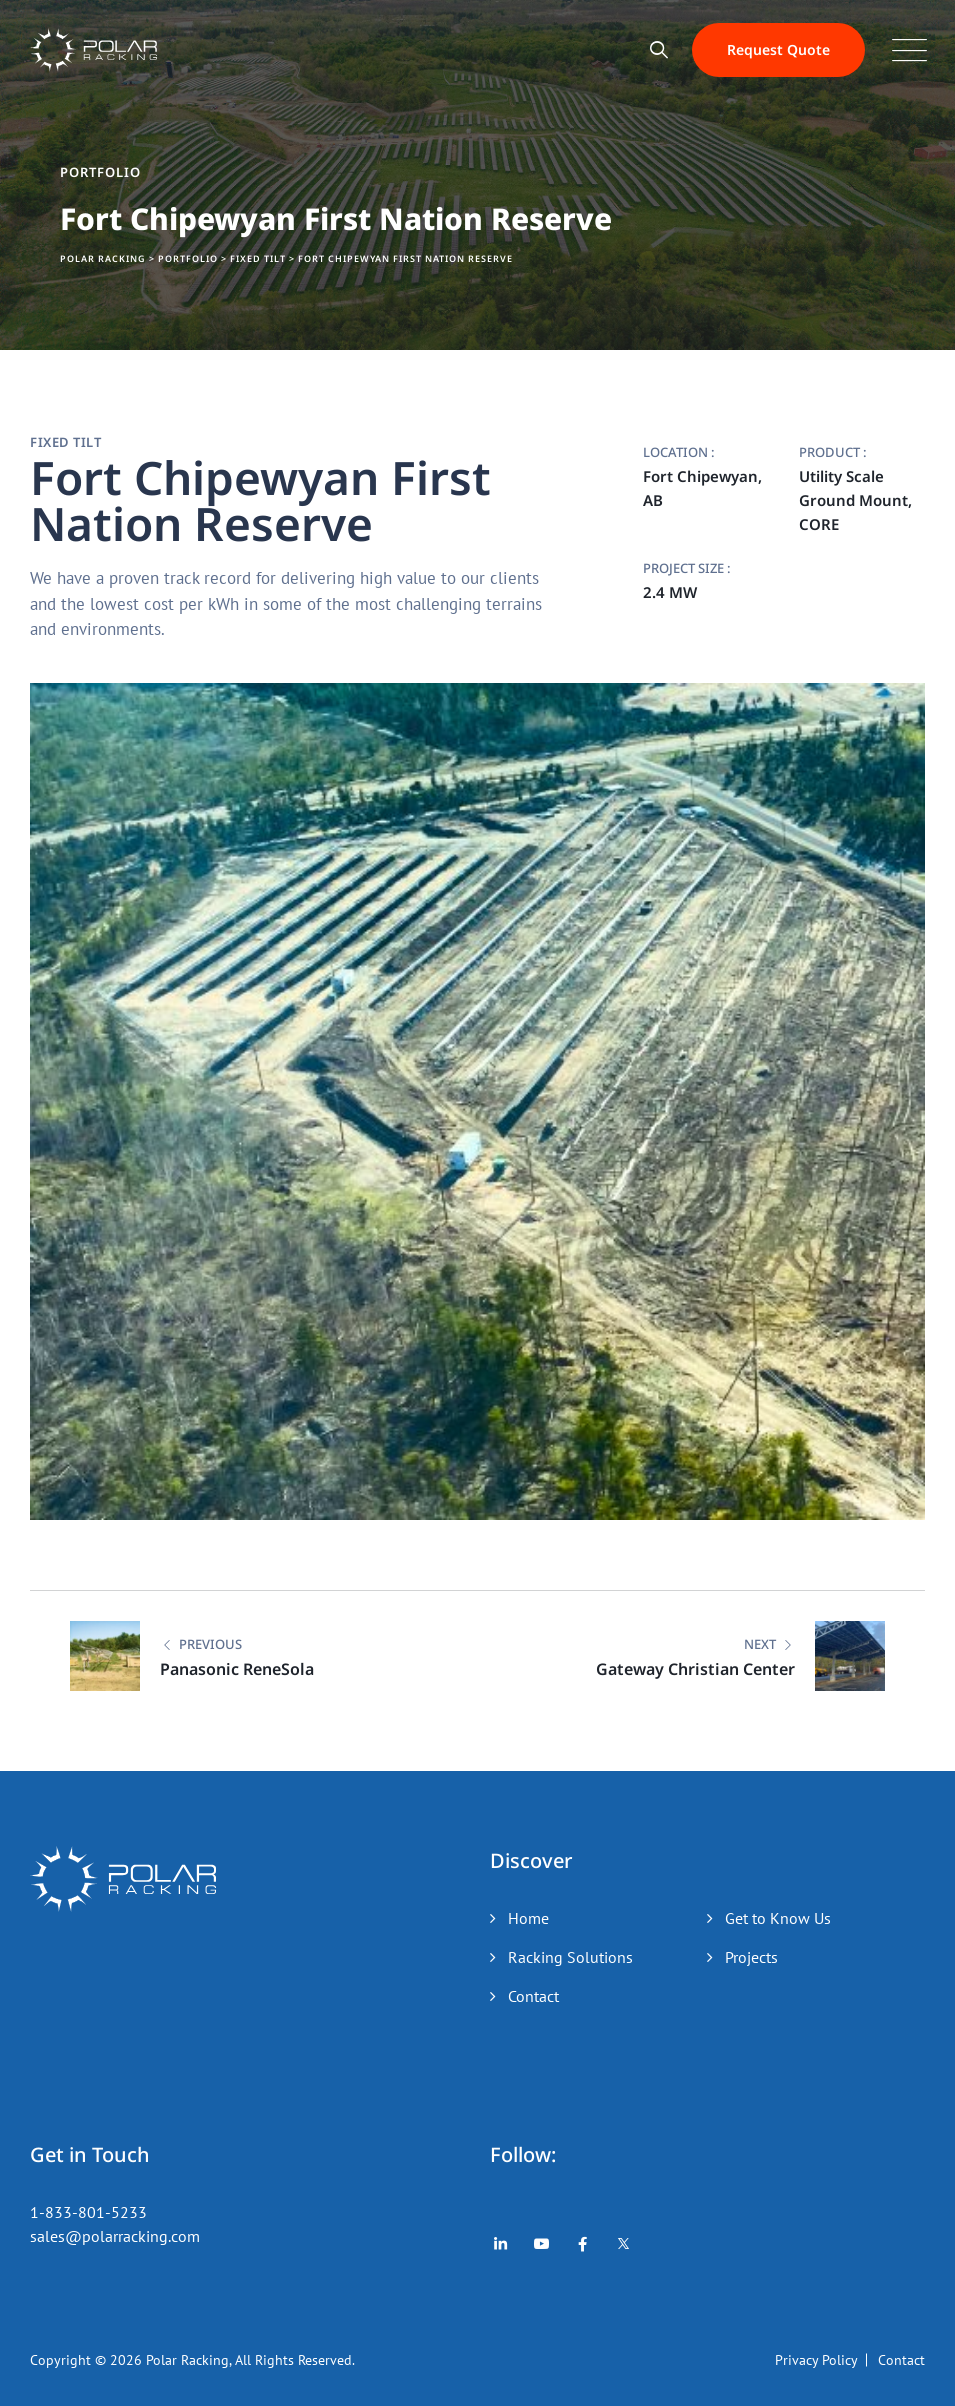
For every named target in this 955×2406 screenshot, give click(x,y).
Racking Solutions (570, 1957)
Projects (751, 1957)
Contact (533, 1996)
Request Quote (778, 49)
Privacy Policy (816, 2360)
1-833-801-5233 (88, 2212)
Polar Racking (187, 2360)
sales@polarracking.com (115, 2236)
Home (528, 1918)
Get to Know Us (778, 1918)
